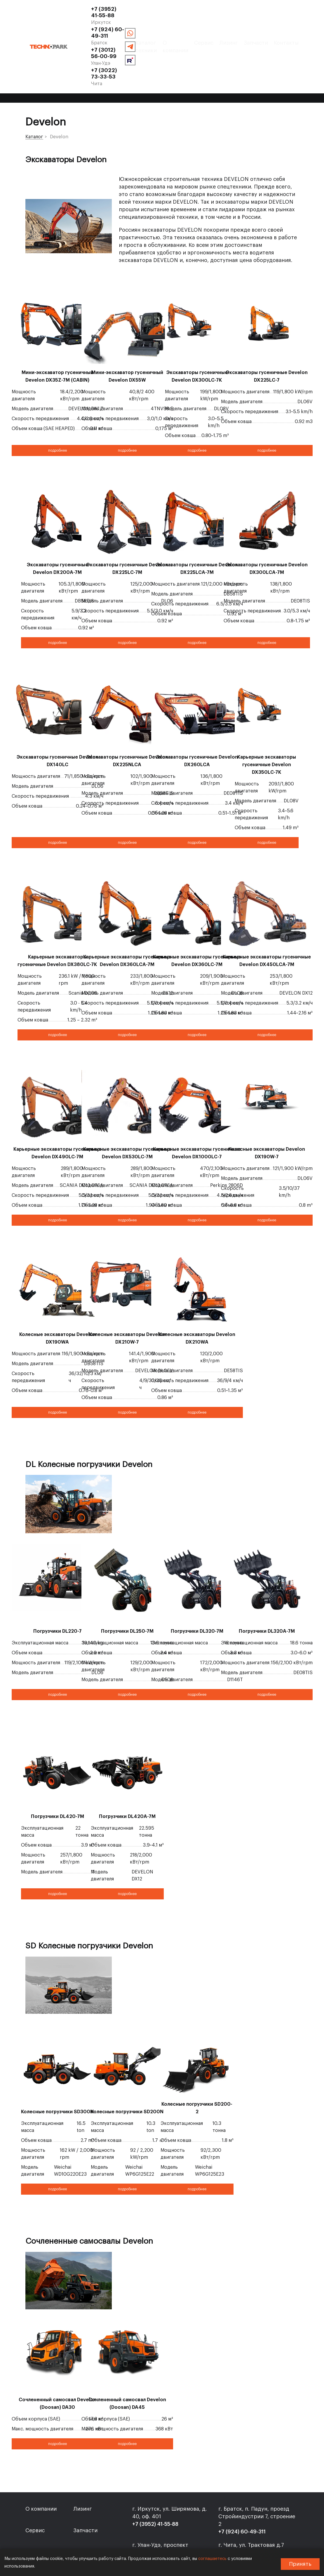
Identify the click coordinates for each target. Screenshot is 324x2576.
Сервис (162, 48)
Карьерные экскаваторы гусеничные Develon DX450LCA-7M (267, 915)
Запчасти (215, 48)
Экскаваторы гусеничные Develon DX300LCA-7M (267, 522)
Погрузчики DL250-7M (127, 1585)
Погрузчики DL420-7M (57, 1770)
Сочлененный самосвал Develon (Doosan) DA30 (57, 2357)
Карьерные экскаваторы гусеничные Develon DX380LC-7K (57, 915)
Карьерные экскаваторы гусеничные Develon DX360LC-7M (197, 915)
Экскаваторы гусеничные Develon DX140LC (57, 715)
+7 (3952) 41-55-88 (137, 9)
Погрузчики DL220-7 (57, 1585)
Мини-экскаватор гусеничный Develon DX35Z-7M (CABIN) (57, 330)
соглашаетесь (212, 2559)
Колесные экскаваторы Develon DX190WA (57, 1292)
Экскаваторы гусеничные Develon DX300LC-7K (197, 330)
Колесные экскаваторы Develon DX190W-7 (267, 1107)
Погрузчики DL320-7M (197, 1585)
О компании (131, 48)
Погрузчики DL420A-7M (127, 1770)
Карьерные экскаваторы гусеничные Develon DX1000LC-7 (197, 1107)
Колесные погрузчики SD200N (127, 2065)
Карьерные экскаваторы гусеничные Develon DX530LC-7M (127, 1107)
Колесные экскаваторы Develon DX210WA (197, 1292)
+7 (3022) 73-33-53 (197, 23)
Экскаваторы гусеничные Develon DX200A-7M (57, 522)
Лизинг (187, 48)
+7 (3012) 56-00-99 (137, 23)
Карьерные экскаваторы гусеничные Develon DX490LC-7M (57, 1107)
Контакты (245, 48)
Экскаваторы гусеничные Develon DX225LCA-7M (197, 522)
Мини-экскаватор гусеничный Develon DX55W (127, 330)
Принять (300, 2564)
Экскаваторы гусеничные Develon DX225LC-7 (267, 330)
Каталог (34, 90)
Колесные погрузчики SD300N (57, 2065)
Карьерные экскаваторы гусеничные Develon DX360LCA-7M (127, 915)
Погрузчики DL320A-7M (267, 1585)
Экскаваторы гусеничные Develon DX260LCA (197, 715)
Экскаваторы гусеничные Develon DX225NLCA (127, 715)
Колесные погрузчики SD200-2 (196, 2062)
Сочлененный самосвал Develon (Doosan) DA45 (127, 2357)
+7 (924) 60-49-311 (195, 9)
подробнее (57, 404)
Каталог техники (88, 48)
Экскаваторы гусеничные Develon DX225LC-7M (127, 522)
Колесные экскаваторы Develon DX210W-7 (127, 1292)
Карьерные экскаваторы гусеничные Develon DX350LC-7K (266, 719)
